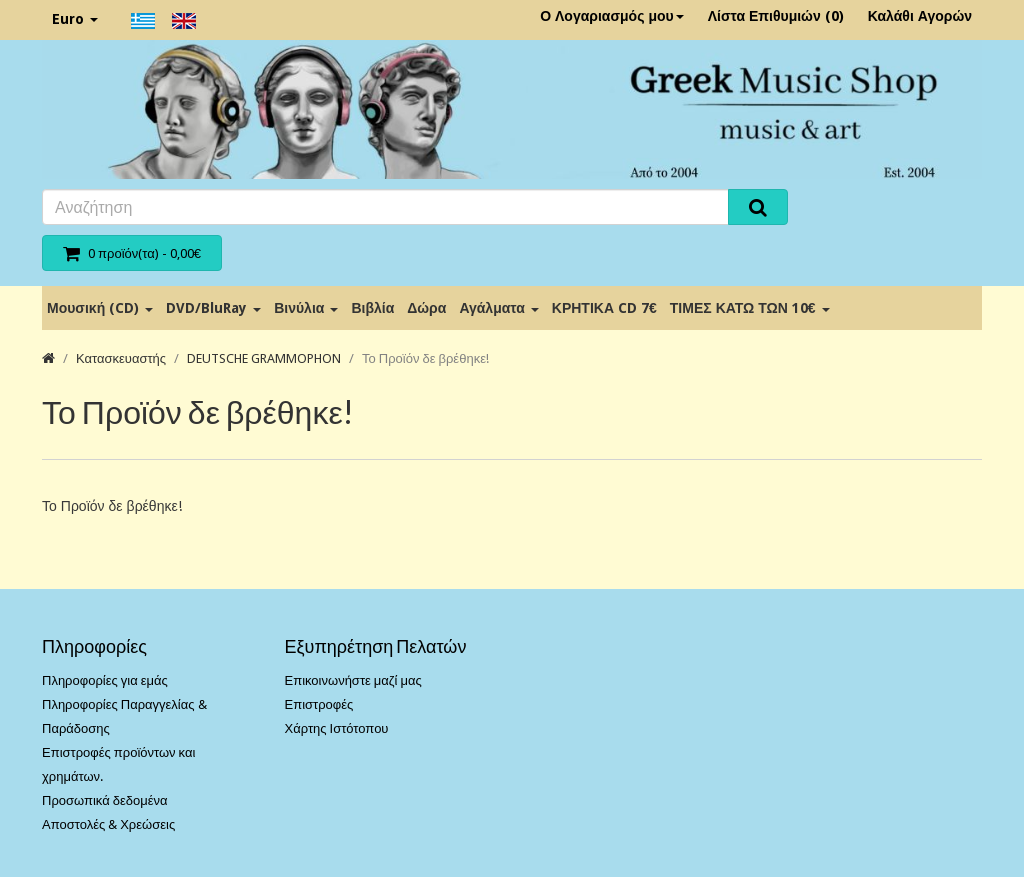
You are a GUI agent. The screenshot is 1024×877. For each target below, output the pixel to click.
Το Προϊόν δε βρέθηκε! (425, 358)
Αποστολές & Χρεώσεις (108, 824)
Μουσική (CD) (100, 308)
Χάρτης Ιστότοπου (337, 728)
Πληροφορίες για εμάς (105, 680)
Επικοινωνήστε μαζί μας (353, 680)
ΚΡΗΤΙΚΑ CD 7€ (604, 308)
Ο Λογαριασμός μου (612, 16)
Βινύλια (306, 308)
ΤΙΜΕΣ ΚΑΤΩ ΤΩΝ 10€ (750, 308)
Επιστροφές (319, 704)
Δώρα (426, 308)
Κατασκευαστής (121, 358)
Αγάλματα (498, 308)
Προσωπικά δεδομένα (105, 800)
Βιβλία (372, 308)
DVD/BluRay (213, 308)
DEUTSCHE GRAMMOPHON (264, 358)
